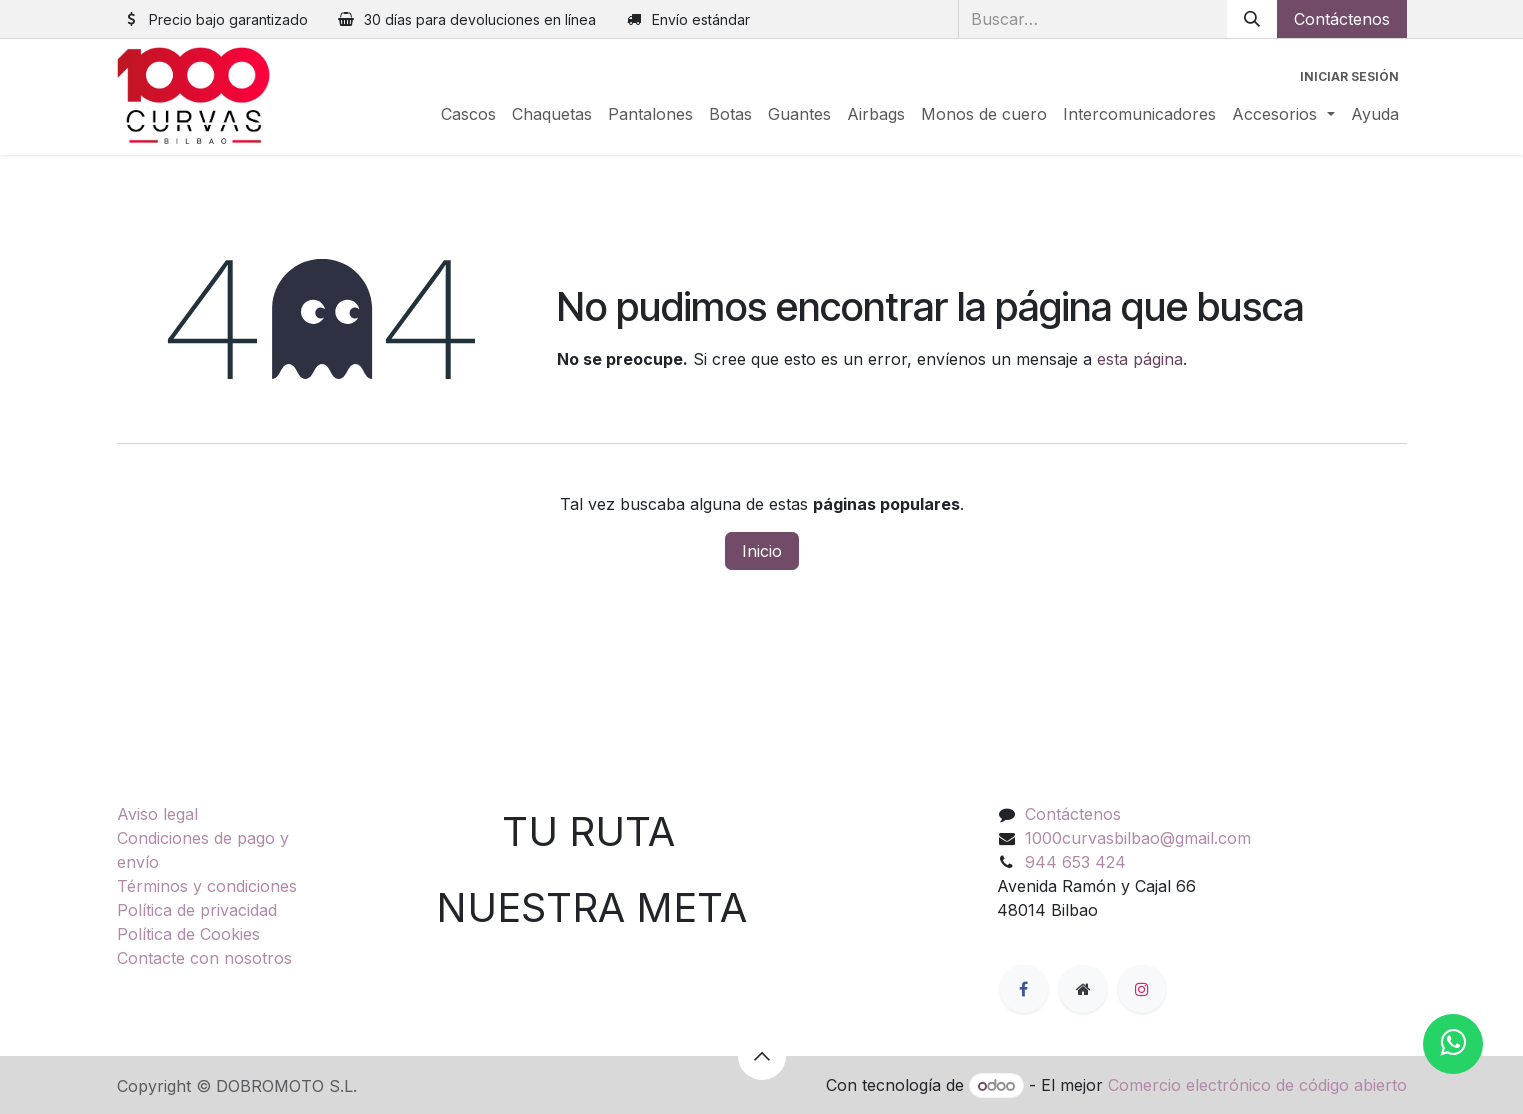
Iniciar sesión (1349, 76)
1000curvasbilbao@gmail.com (1138, 838)
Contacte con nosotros (204, 958)
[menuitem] (468, 114)
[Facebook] (1024, 989)
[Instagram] (1142, 989)
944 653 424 (1075, 862)
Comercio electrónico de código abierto (1257, 1085)
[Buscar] (1252, 19)
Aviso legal (157, 814)
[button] (762, 1056)
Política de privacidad (197, 910)
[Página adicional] (1083, 989)
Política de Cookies (188, 934)
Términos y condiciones (207, 886)
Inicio (762, 551)
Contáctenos (1342, 19)
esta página (1140, 359)
